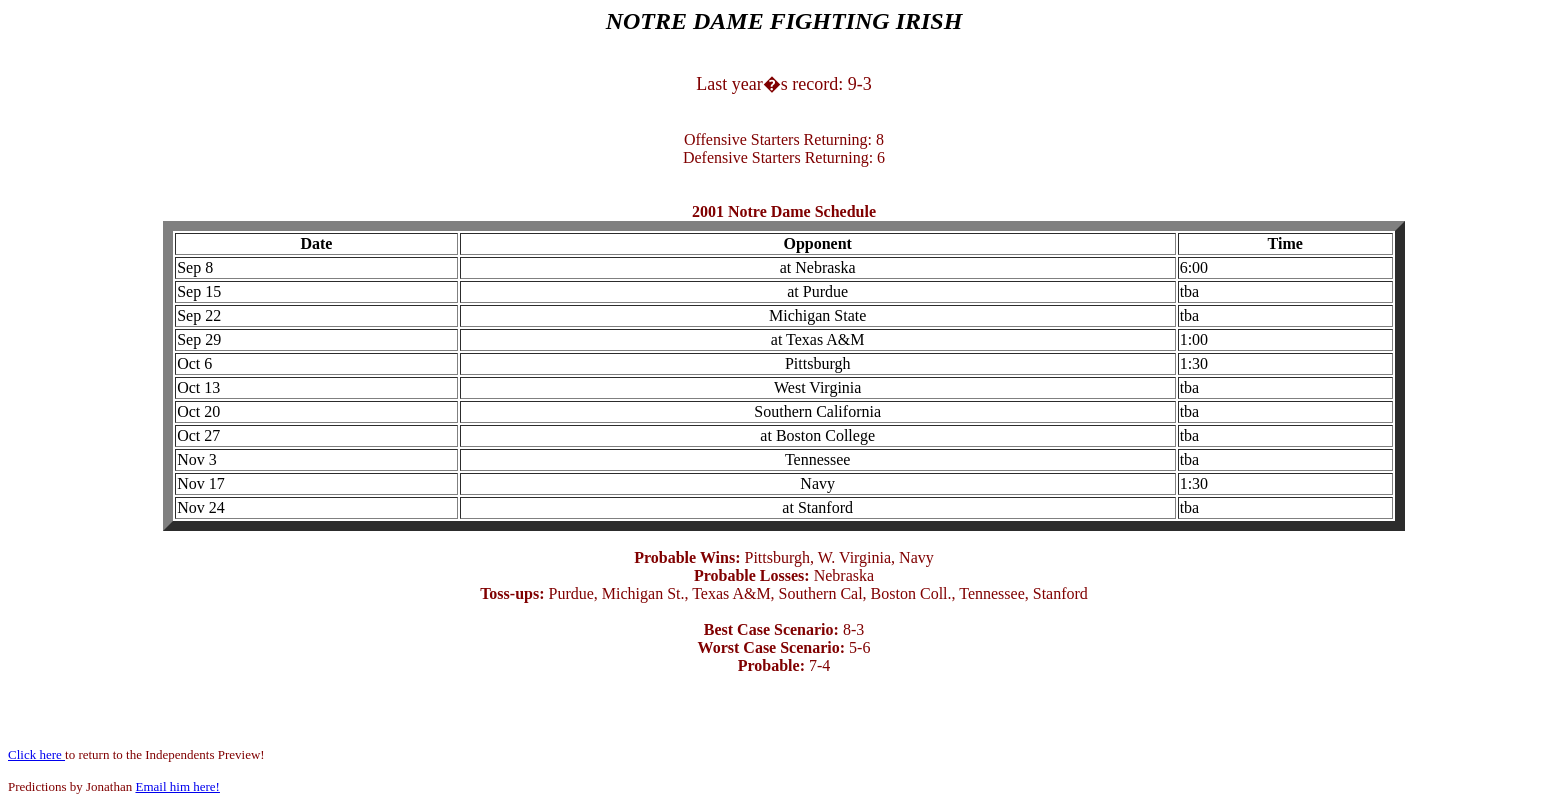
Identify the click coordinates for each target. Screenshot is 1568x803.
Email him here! (177, 786)
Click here (36, 754)
